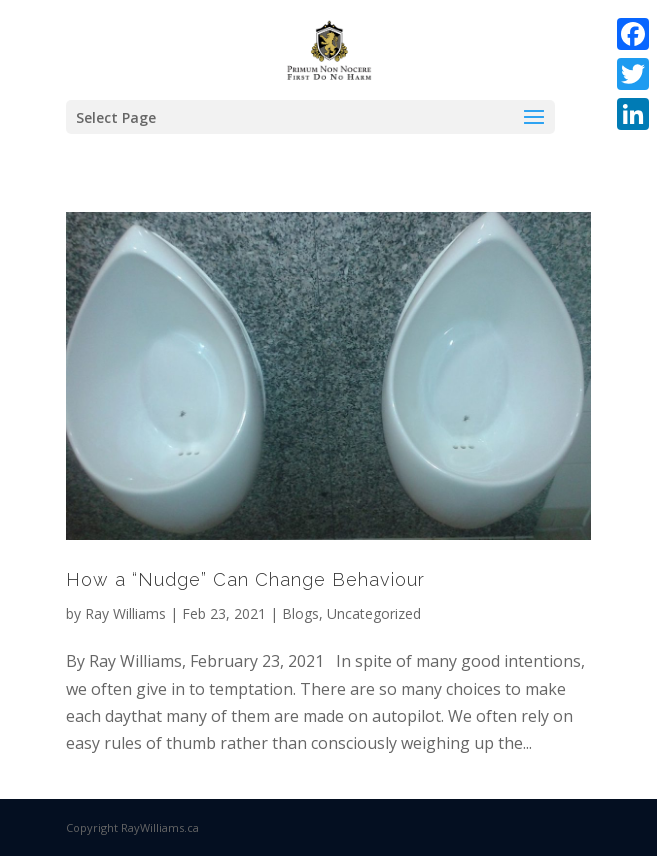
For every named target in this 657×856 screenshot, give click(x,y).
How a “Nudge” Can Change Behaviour (245, 579)
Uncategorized (374, 613)
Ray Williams (125, 613)
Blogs (300, 613)
